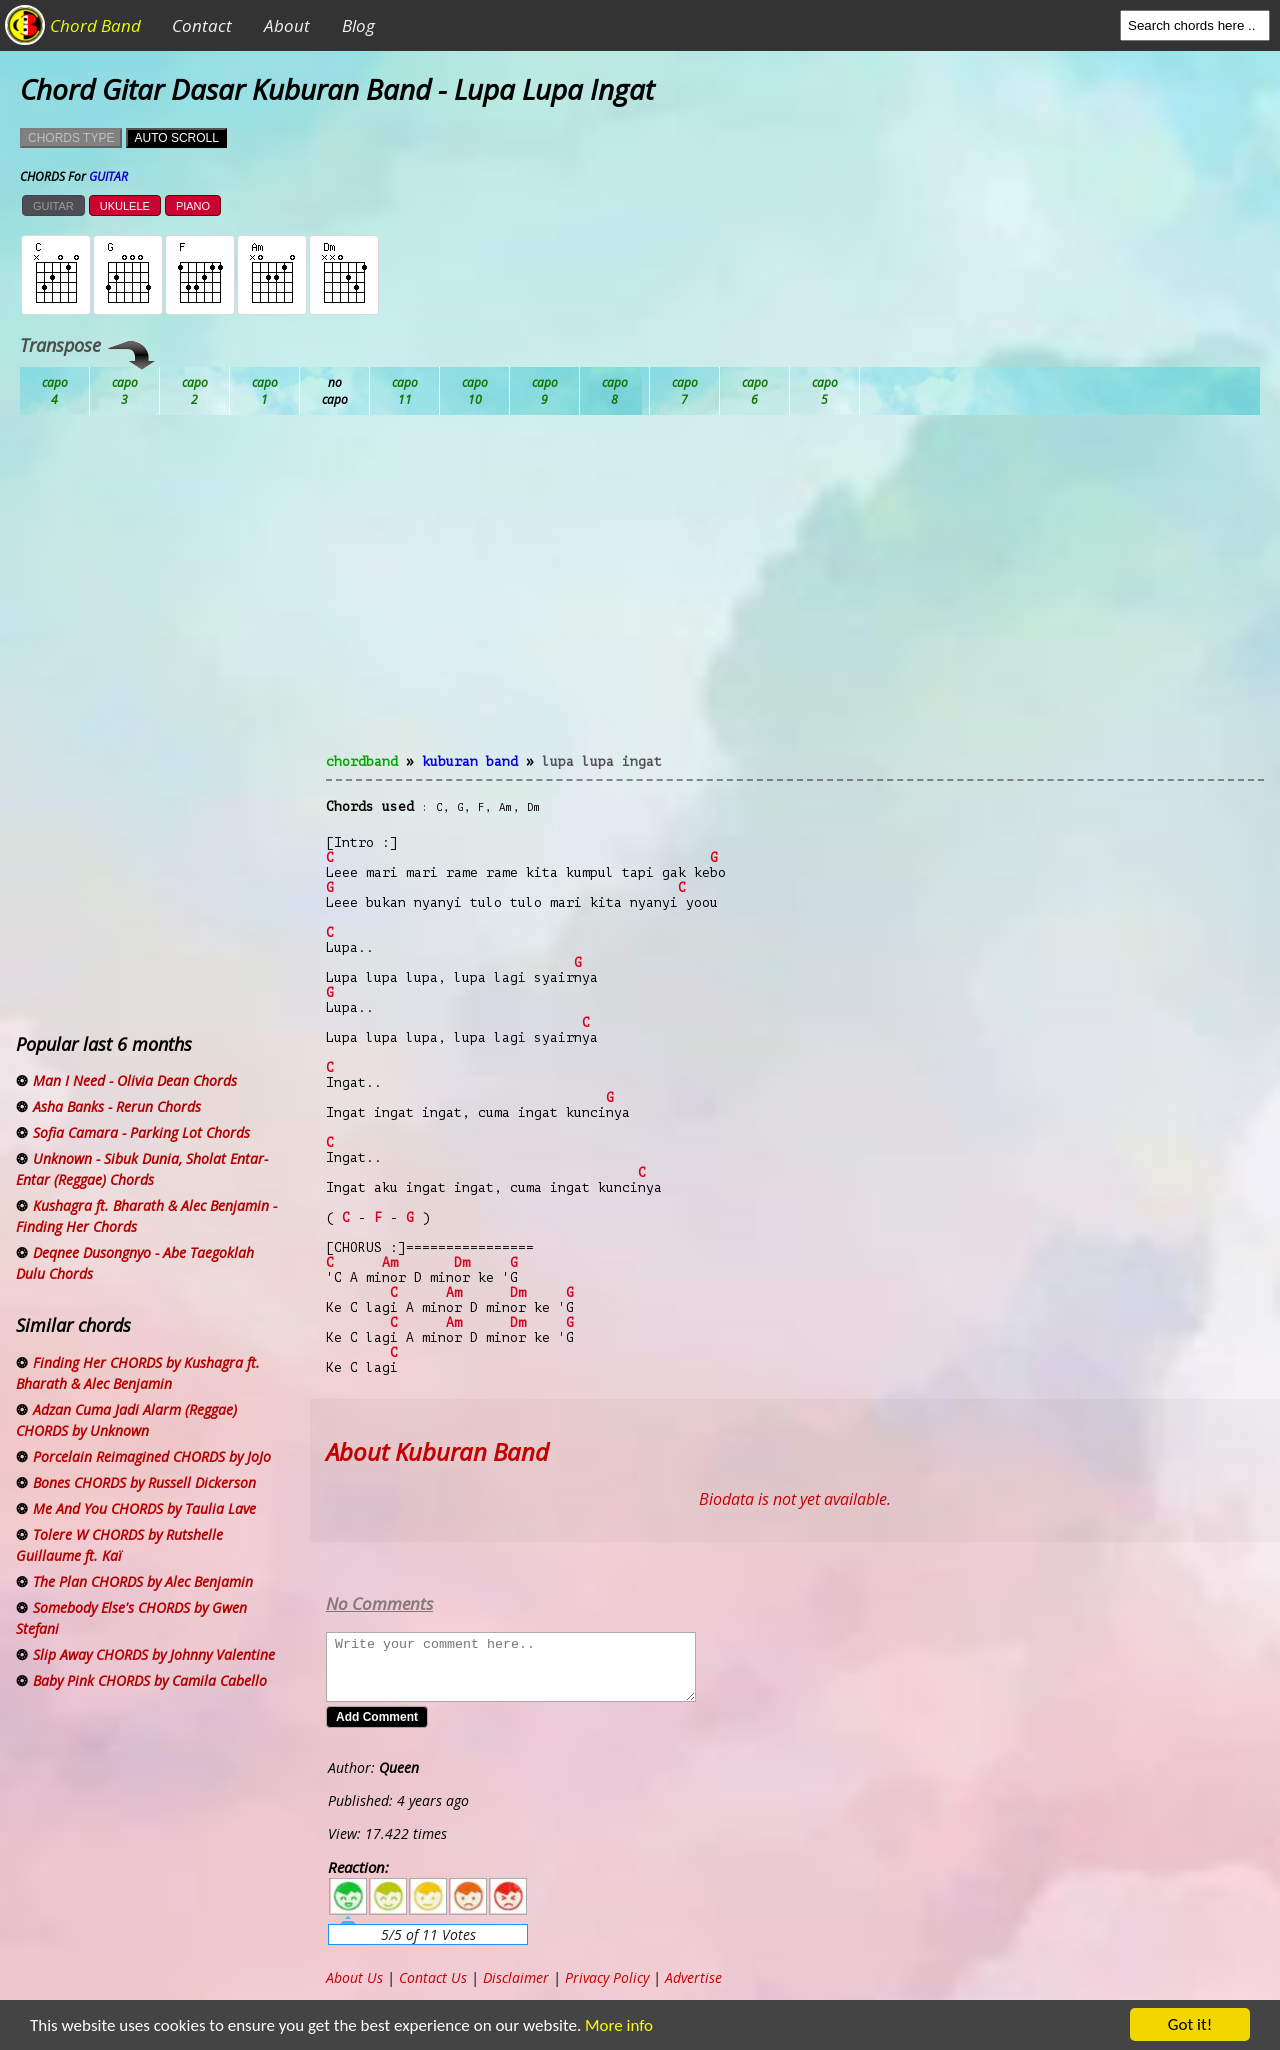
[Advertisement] (795, 596)
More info (607, 2025)
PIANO (193, 206)
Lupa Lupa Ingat (602, 761)
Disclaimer (516, 1977)
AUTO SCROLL (176, 138)
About (287, 25)
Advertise (693, 1977)
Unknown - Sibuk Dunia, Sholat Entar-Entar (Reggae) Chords (142, 1169)
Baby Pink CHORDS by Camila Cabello (150, 1680)
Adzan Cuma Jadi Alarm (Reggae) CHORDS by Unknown (126, 1420)
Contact (202, 25)
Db (405, 391)
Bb (195, 391)
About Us (354, 1977)
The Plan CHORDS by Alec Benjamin (143, 1581)
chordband (362, 761)
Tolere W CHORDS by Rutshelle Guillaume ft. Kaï (119, 1545)
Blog (358, 25)
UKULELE (125, 206)
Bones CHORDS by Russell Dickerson (144, 1482)
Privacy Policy (607, 1977)
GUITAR (53, 206)
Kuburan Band (470, 761)
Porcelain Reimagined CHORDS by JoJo (152, 1456)
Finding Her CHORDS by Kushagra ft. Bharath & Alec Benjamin (138, 1373)
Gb (755, 391)
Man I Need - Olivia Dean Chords (135, 1080)
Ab (55, 391)
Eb (545, 391)
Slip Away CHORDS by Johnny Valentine (154, 1654)
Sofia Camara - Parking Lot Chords (141, 1132)
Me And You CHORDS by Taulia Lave (144, 1508)
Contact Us (433, 1977)
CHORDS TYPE (71, 138)
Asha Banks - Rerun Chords (117, 1106)
